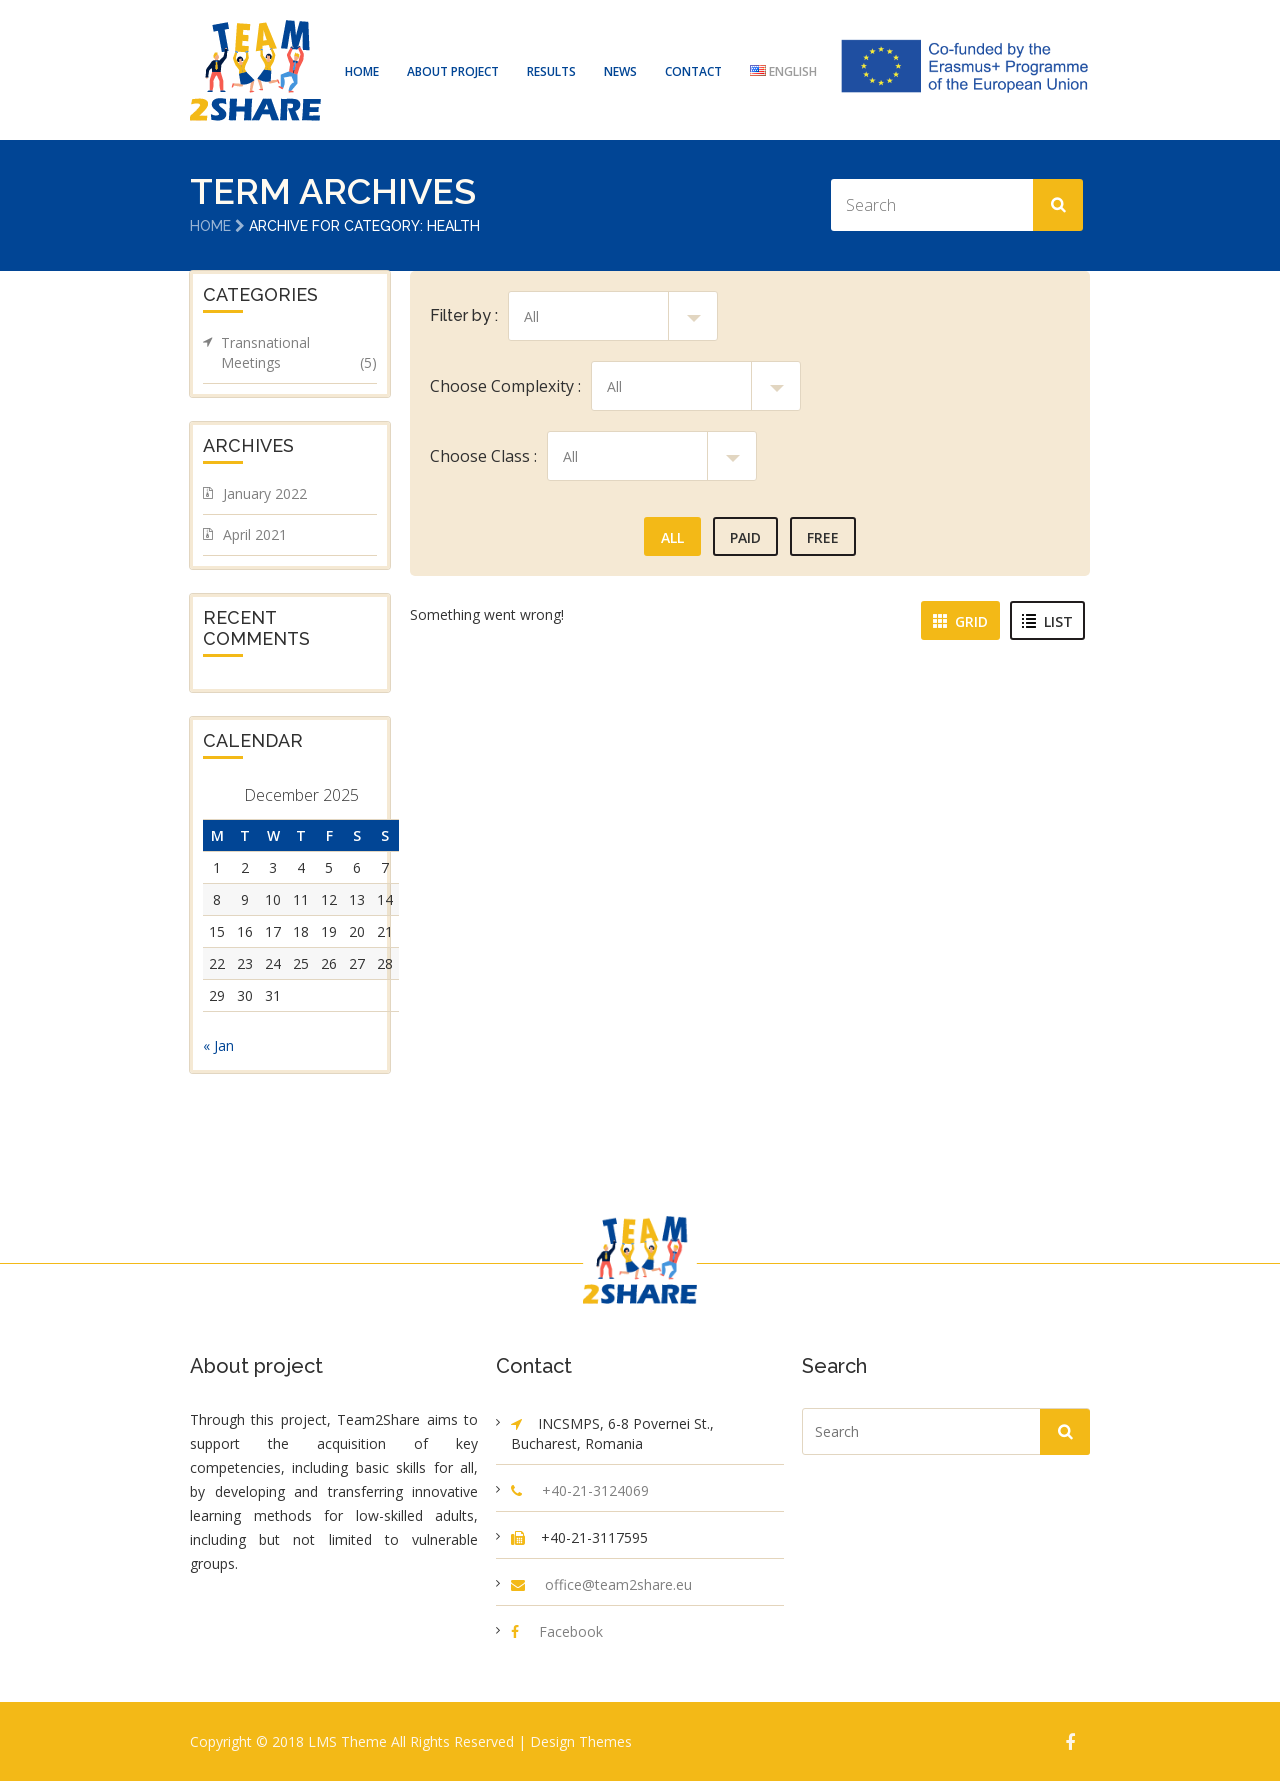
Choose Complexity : (505, 385)
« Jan (218, 1044)
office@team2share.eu (618, 1583)
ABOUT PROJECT (453, 71)
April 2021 (255, 533)
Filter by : (464, 314)
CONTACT (693, 71)
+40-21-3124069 (595, 1489)
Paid (745, 536)
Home (210, 226)
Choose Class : (483, 455)
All (672, 536)
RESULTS (551, 71)
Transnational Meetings (299, 352)
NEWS (620, 71)
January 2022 (265, 492)
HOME (362, 71)
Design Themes (581, 1740)
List (1047, 620)
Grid (960, 620)
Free (823, 536)
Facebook (571, 1630)
